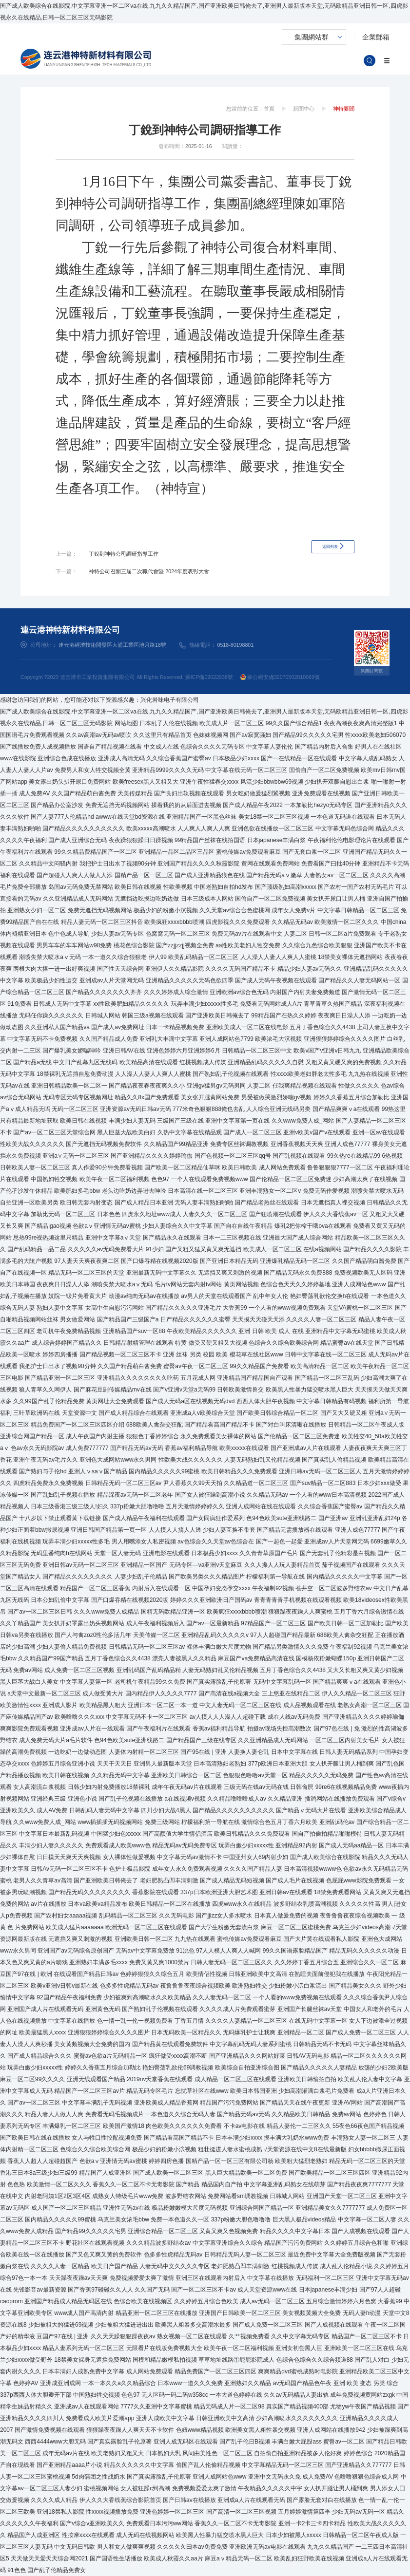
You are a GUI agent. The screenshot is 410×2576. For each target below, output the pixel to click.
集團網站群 (311, 37)
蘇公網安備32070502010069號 (280, 677)
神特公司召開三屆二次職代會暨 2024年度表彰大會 (149, 571)
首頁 (269, 109)
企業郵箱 (376, 37)
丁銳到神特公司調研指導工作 (123, 554)
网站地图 (126, 723)
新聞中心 (303, 109)
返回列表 (330, 554)
